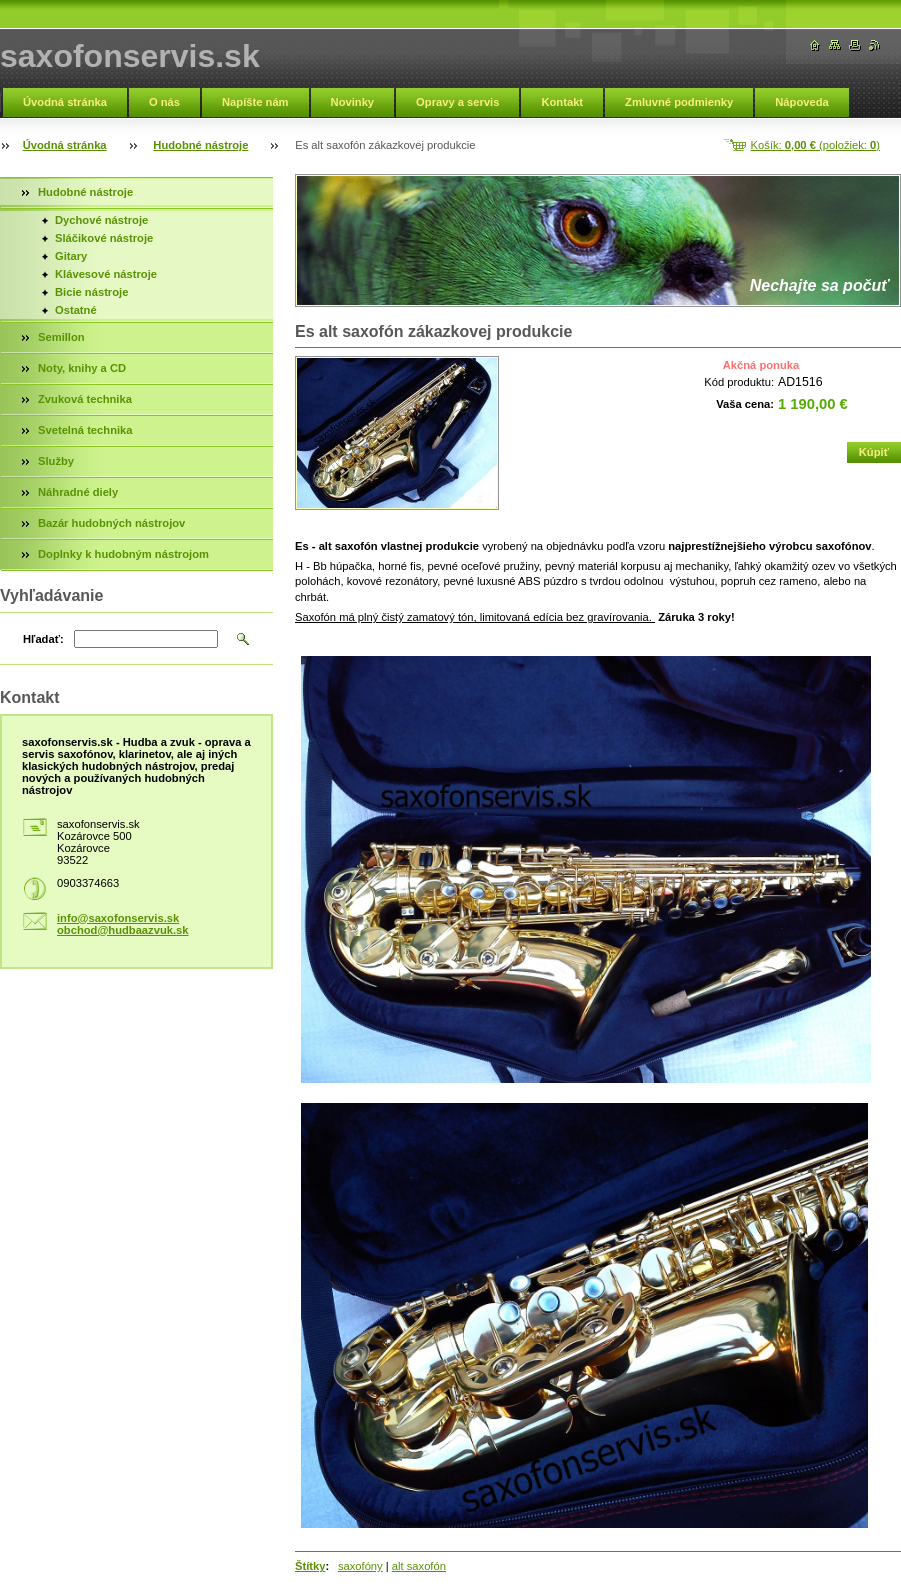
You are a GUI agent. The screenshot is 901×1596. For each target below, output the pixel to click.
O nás (164, 102)
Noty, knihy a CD (82, 368)
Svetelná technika (85, 430)
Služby (56, 461)
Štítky (310, 1566)
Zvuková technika (85, 399)
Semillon (61, 337)
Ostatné (76, 310)
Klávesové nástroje (106, 274)
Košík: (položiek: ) (815, 145)
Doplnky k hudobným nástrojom (123, 554)
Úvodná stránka (65, 102)
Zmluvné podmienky (679, 102)
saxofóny (360, 1566)
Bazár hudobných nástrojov (111, 523)
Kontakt (562, 102)
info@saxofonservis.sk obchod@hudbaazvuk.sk (123, 924)
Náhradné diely (78, 492)
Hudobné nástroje (200, 145)
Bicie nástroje (91, 292)
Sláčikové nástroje (104, 238)
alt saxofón (419, 1566)
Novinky (353, 102)
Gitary (71, 256)
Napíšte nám (255, 102)
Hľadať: (43, 639)
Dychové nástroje (101, 220)
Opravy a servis (457, 102)
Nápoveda (801, 102)
